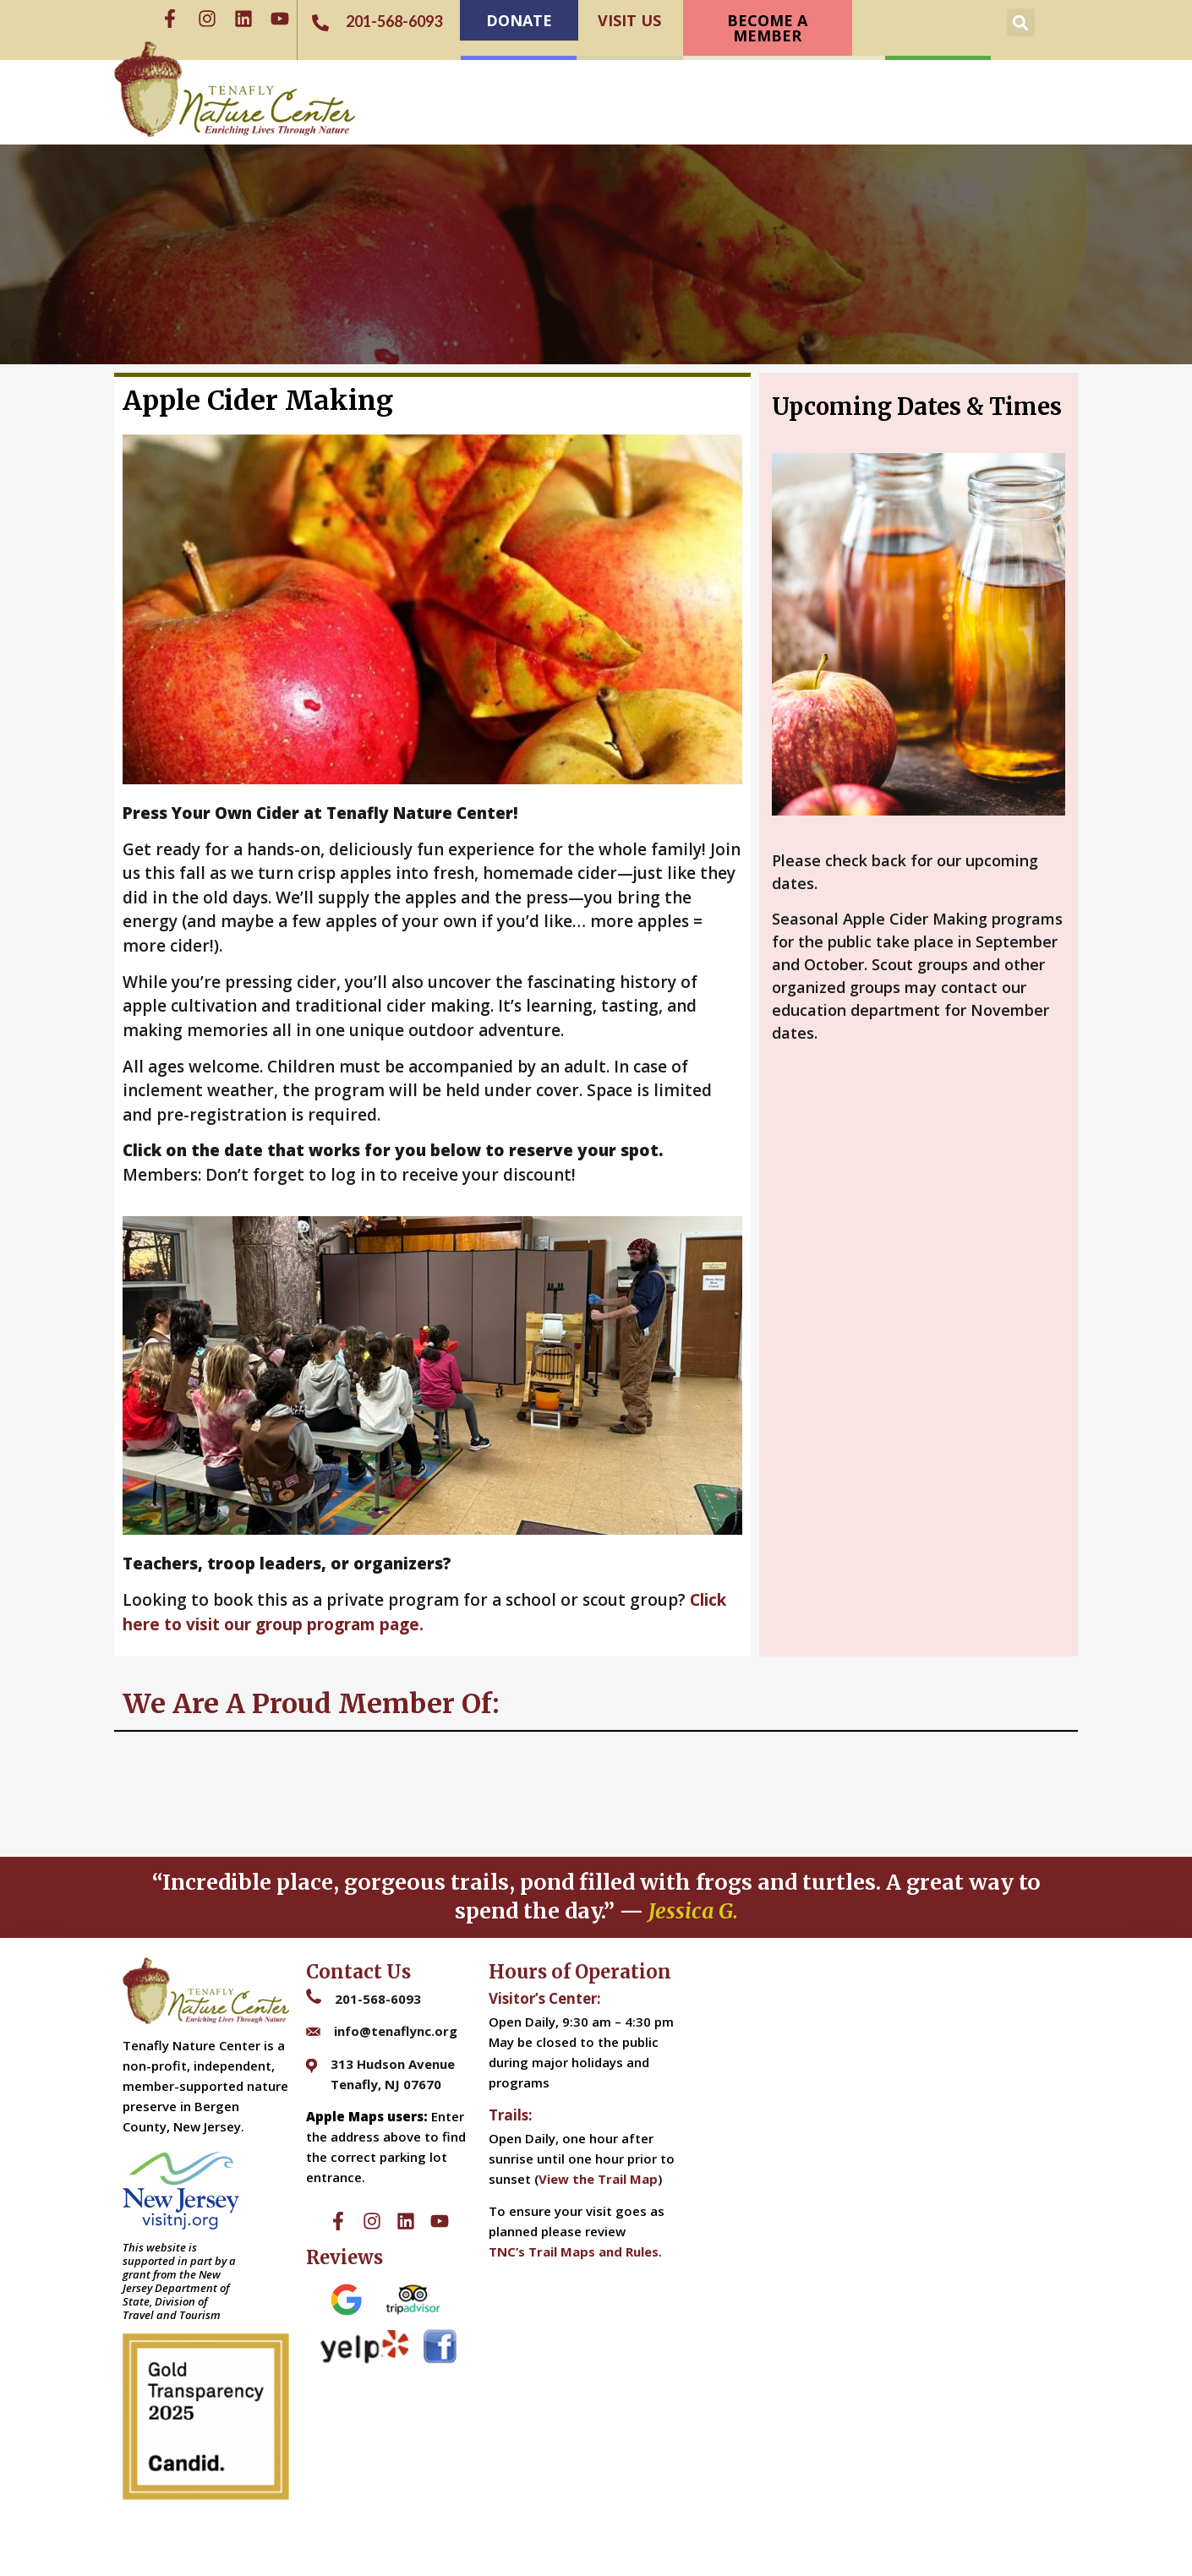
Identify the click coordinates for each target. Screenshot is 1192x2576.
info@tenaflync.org (395, 2030)
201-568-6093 (378, 1998)
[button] (1021, 22)
